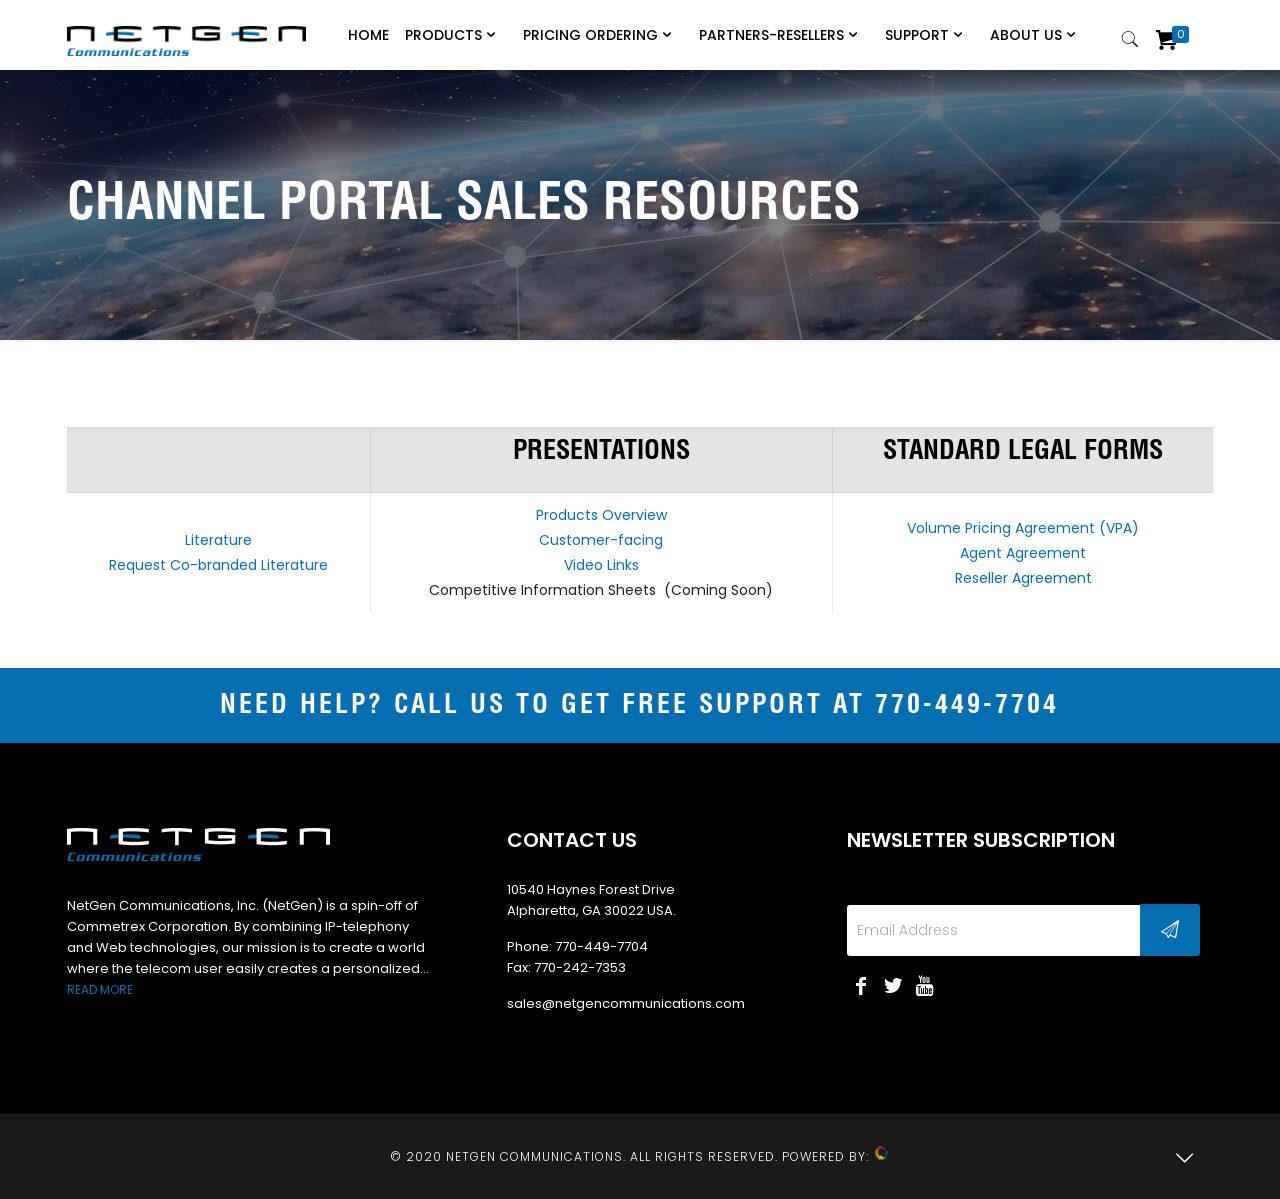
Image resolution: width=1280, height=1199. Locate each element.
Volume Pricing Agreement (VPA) (1023, 528)
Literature (218, 540)
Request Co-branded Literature (218, 565)
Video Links (601, 565)
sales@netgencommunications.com (626, 1003)
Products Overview (601, 515)
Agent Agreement (1023, 553)
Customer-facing (601, 540)
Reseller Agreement (1023, 578)
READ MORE (100, 989)
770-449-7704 (967, 705)
